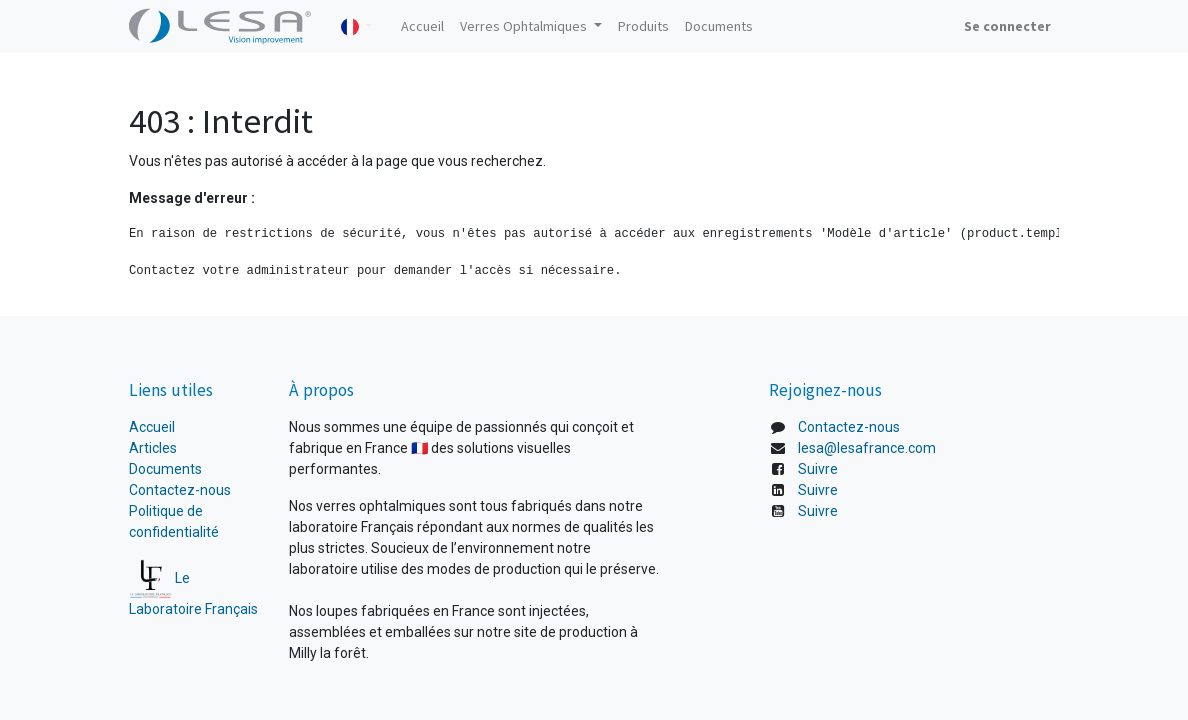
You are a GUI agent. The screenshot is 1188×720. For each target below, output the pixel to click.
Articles (153, 448)
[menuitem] (422, 26)
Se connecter (1007, 26)
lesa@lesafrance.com (867, 448)
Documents (165, 469)
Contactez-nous (180, 490)
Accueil (153, 427)
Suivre (818, 469)
